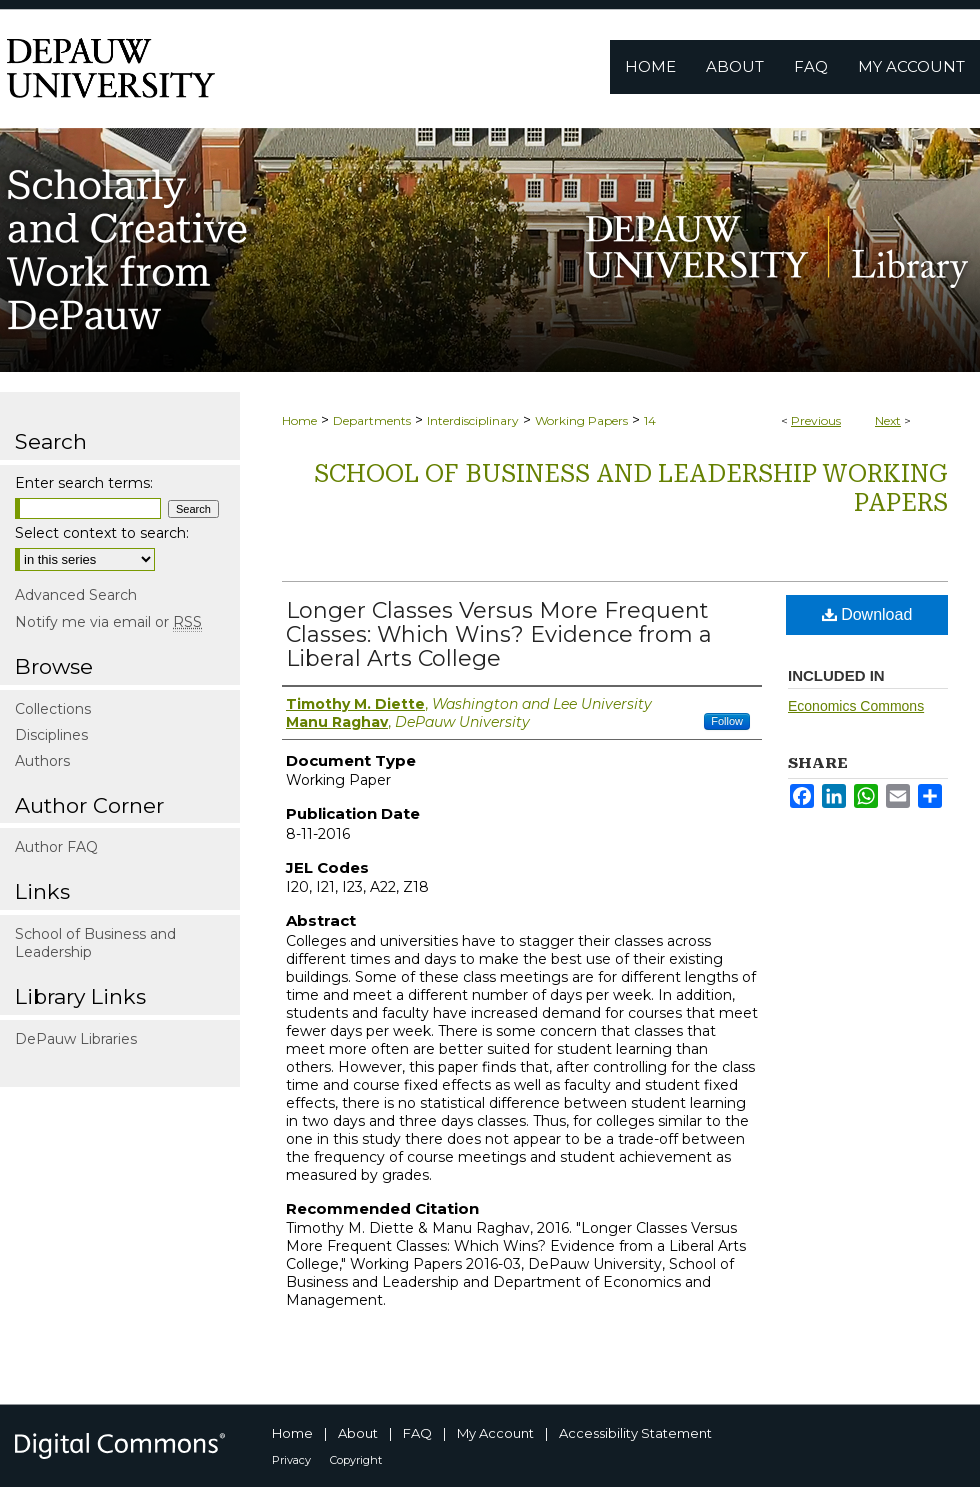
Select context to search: (102, 533)
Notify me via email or (108, 622)
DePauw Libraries (76, 1039)
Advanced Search (76, 595)
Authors (42, 761)
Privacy (291, 1460)
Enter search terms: (84, 483)
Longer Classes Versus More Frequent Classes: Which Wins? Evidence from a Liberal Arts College (499, 634)
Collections (53, 709)
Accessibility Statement (635, 1433)
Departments (372, 420)
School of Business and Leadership (95, 943)
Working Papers (581, 420)
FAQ (417, 1433)
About (358, 1433)
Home (299, 420)
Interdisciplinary (473, 420)
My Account (495, 1433)
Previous (816, 420)
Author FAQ (56, 847)
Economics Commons (856, 706)
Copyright (356, 1460)
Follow (727, 721)
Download (867, 614)
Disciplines (51, 735)
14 (650, 420)
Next (888, 420)
